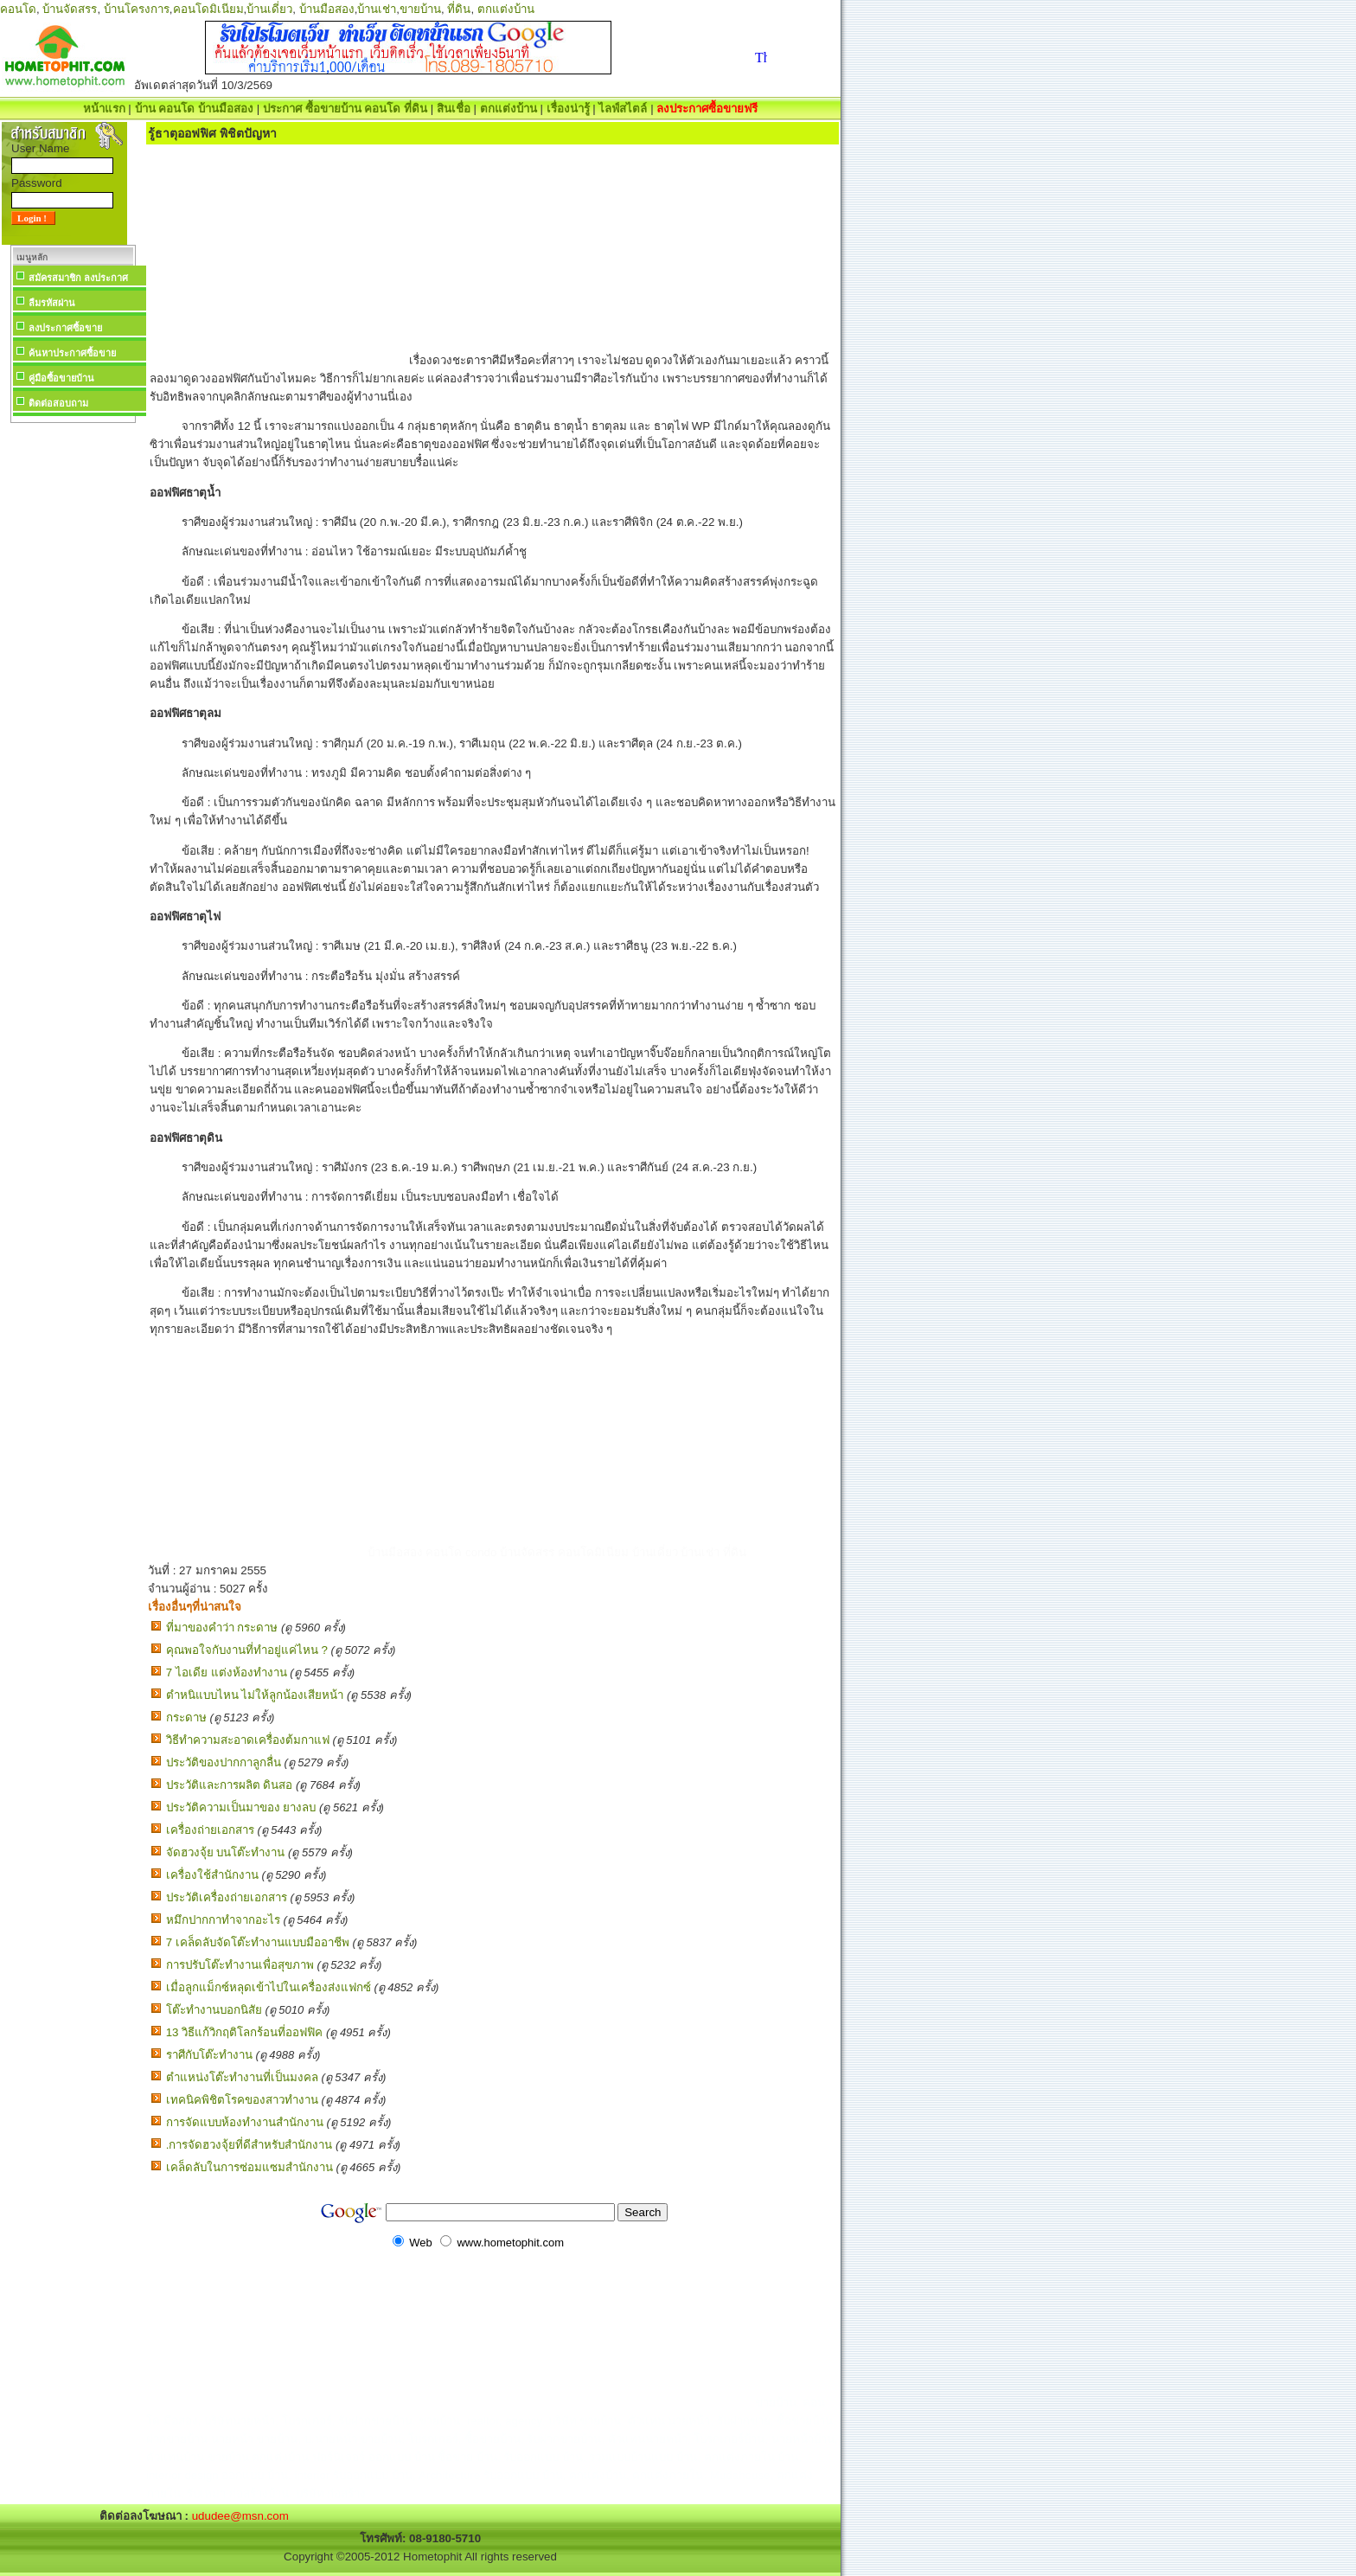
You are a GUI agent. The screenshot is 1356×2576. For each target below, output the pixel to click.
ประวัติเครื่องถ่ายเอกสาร (226, 1897)
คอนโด (18, 9)
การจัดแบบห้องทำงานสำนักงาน (244, 2122)
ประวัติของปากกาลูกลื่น (223, 1762)
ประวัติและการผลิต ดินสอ (229, 1784)
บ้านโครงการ (137, 9)
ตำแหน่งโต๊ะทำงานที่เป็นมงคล (242, 2077)
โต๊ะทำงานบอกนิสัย (214, 2009)
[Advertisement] (72, 686)
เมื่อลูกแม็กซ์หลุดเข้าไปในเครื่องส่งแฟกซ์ (268, 1987)
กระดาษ (186, 1717)
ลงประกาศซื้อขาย (65, 328)
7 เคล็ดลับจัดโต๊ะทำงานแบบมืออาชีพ (257, 1942)
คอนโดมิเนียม (208, 9)
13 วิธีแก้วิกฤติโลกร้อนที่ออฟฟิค (244, 2032)
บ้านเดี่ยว (269, 9)
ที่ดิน (458, 9)
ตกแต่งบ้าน (505, 9)
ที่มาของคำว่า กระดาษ (222, 1627)
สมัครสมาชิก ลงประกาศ (78, 277)
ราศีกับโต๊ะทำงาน (209, 2054)
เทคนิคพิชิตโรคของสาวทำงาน (242, 2099)
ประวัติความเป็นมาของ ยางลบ (241, 1807)
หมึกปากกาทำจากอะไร (223, 1919)
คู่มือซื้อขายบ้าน (61, 378)
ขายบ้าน (420, 9)
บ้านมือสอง (327, 9)
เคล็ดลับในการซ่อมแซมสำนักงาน (249, 2167)
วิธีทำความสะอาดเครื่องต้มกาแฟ (247, 1739)
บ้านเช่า (376, 9)
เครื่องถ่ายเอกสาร (210, 1829)
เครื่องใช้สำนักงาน (212, 1874)
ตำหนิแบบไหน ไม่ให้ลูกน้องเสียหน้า (255, 1694)
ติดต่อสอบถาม (58, 403)
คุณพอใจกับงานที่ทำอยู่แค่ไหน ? (247, 1650)
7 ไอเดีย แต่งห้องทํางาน (226, 1672)
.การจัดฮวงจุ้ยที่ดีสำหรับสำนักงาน (249, 2144)
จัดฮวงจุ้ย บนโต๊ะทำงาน (225, 1852)
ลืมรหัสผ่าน (52, 303)
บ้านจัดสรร (69, 9)
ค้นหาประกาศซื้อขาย (72, 353)
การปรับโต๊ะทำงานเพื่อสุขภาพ (240, 1964)
